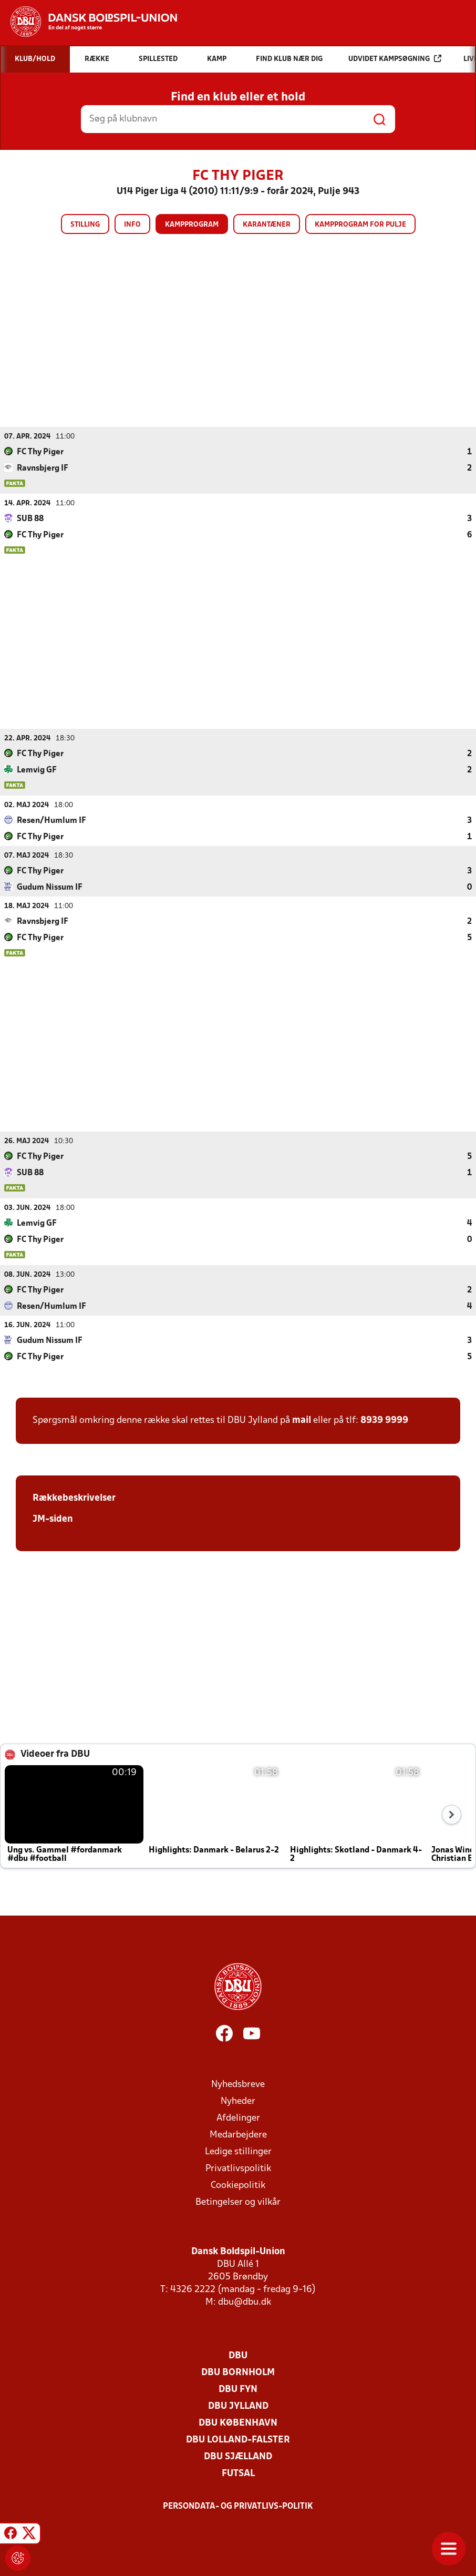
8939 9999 (384, 1420)
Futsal (238, 2473)
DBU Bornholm (238, 2372)
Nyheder (238, 2100)
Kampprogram (192, 224)
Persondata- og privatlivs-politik (238, 2506)
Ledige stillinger (238, 2151)
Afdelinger (238, 2117)
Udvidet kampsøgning (394, 59)
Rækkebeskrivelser (74, 1497)
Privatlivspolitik (238, 2168)
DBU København (238, 2422)
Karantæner (267, 224)
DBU (238, 2355)
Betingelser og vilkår (238, 2201)
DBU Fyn (238, 2389)
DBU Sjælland (238, 2456)
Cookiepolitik (238, 2185)
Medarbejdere (238, 2134)
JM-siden (53, 1518)
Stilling (85, 224)
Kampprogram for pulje (360, 224)
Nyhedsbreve (238, 2084)
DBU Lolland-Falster (238, 2439)
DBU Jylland (238, 2405)
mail (301, 1420)
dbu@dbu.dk (244, 2301)
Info (132, 224)
